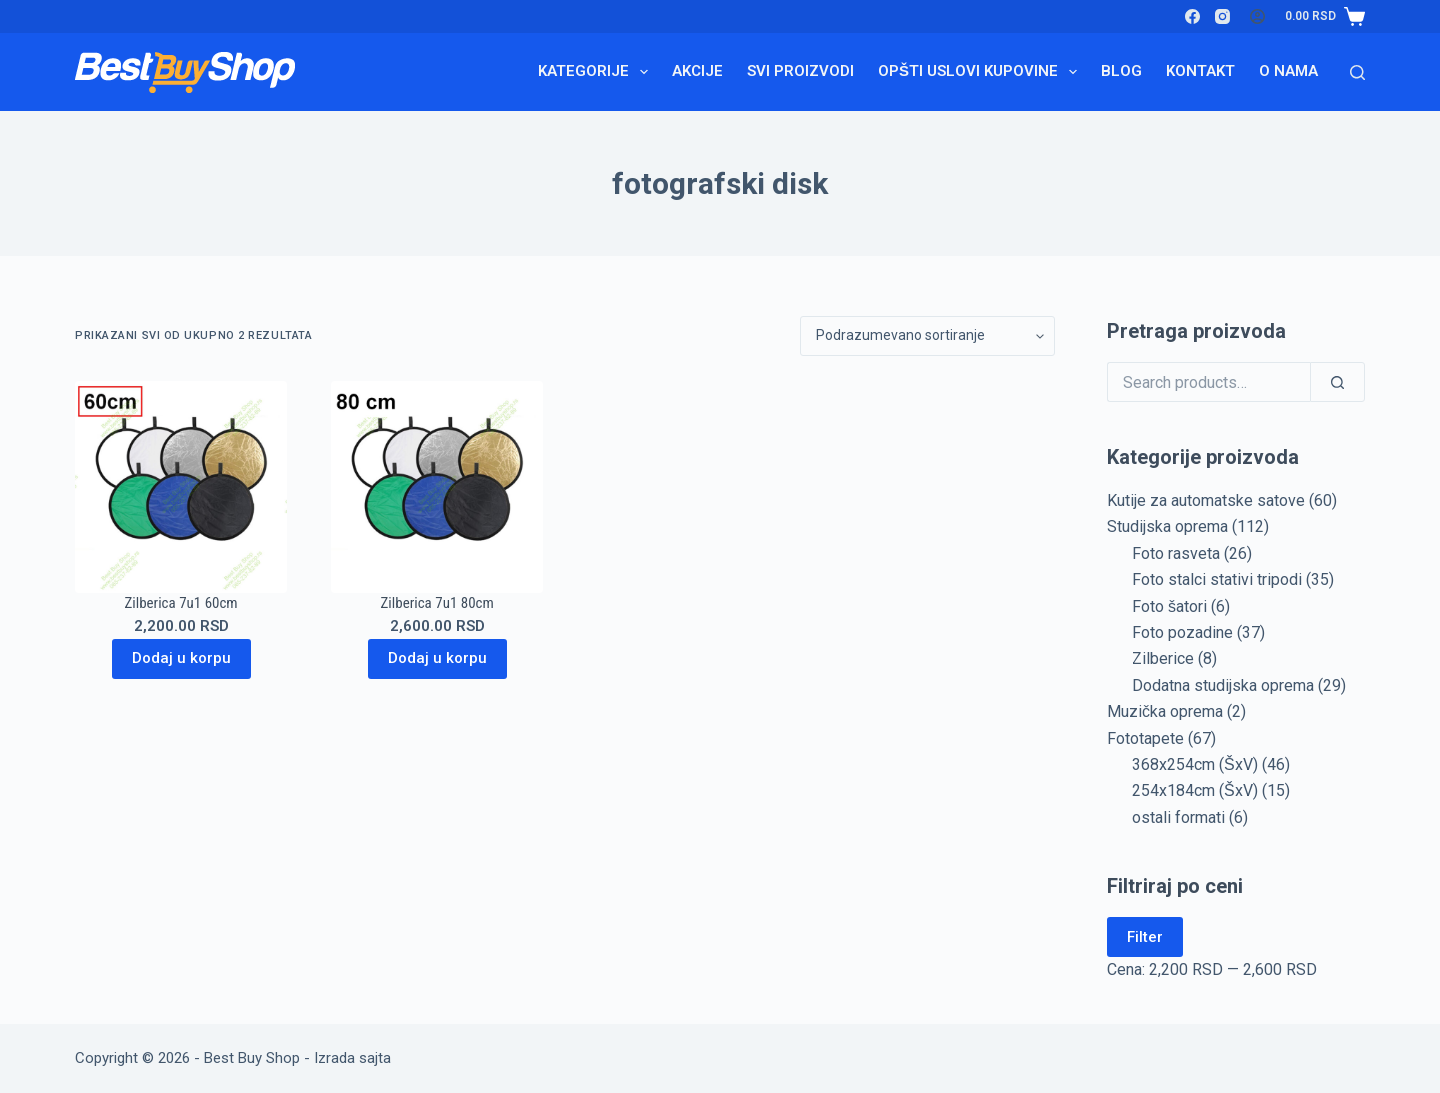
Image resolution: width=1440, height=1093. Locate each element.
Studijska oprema (1167, 526)
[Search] (1357, 72)
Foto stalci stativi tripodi (1217, 579)
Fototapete (1145, 738)
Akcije (697, 71)
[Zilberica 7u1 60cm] (181, 487)
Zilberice (1163, 658)
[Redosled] (927, 336)
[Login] (1257, 16)
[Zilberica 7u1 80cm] (437, 487)
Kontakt (1200, 71)
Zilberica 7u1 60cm (180, 603)
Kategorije (597, 72)
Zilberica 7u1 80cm (437, 603)
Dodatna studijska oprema (1223, 685)
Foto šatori (1169, 606)
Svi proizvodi (800, 71)
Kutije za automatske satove (1206, 500)
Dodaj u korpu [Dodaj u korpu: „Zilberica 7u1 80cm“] (437, 658)
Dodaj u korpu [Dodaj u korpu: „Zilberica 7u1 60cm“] (181, 658)
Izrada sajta (352, 1058)
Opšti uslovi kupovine (981, 72)
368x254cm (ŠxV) (1195, 764)
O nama (1288, 71)
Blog (1121, 71)
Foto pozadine (1182, 632)
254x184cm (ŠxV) (1195, 790)
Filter (1145, 937)
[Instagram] (1222, 16)
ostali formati (1178, 817)
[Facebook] (1192, 16)
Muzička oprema (1165, 711)
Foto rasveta (1176, 553)
